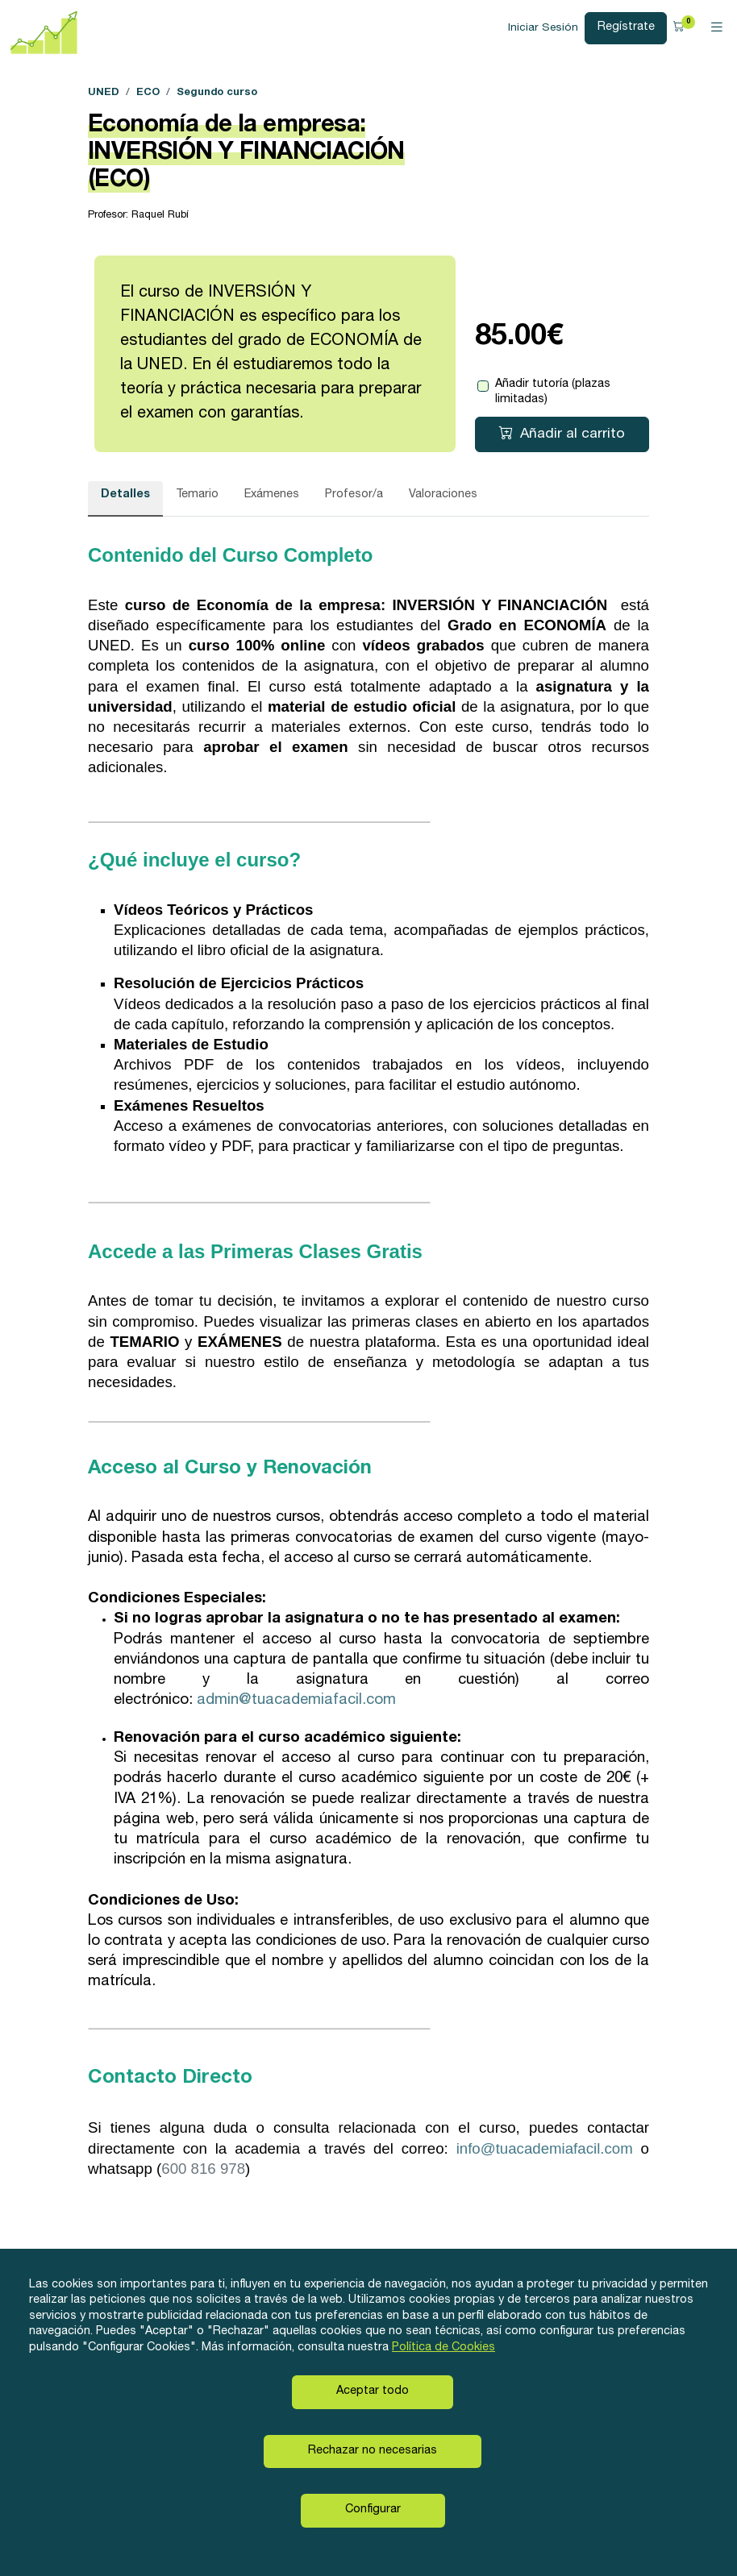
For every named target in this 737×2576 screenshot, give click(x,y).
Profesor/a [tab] (354, 495)
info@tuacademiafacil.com (544, 2148)
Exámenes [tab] (271, 495)
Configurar (373, 2510)
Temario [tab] (197, 495)
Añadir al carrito (562, 434)
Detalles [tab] (125, 495)
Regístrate (626, 27)
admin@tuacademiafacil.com (296, 1700)
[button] (681, 28)
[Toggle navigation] (717, 28)
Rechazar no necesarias (372, 2451)
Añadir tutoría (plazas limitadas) (552, 392)
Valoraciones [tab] (443, 495)
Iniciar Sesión (543, 28)
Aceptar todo (372, 2391)
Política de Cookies (443, 2348)
